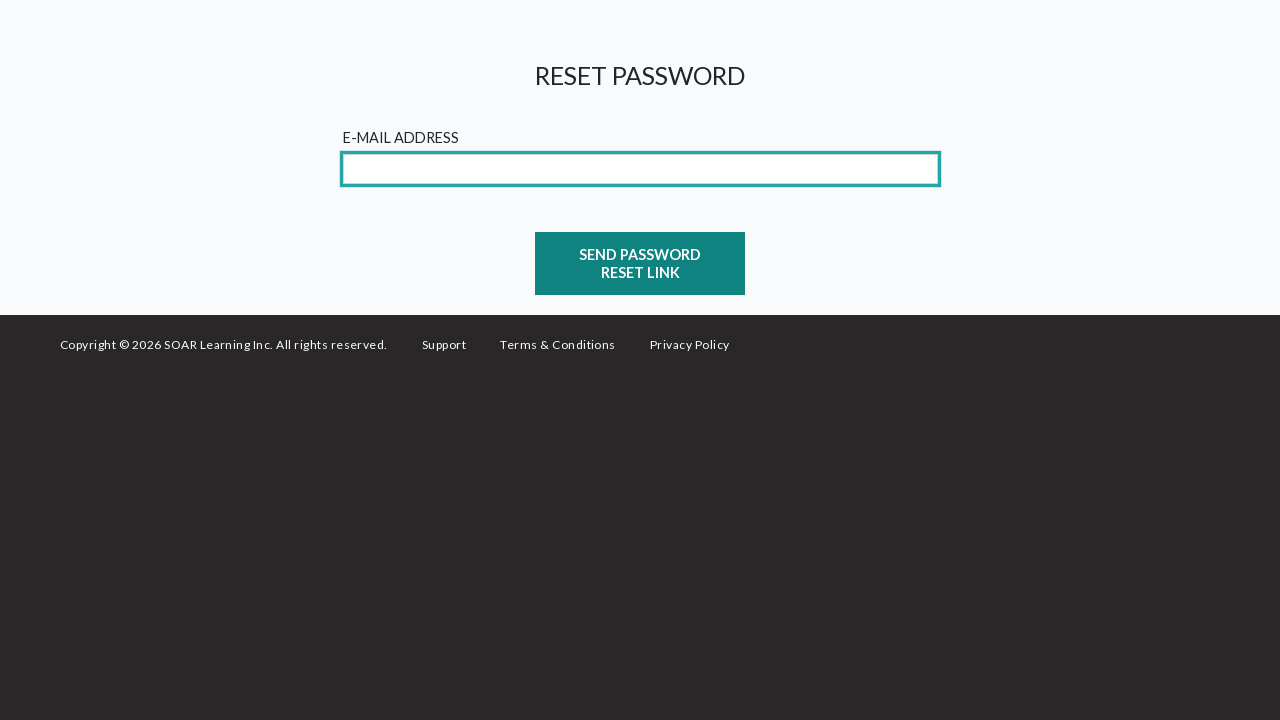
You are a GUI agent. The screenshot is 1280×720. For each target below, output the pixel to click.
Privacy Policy (690, 344)
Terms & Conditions (558, 344)
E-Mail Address (401, 137)
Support (444, 344)
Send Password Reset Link (640, 263)
